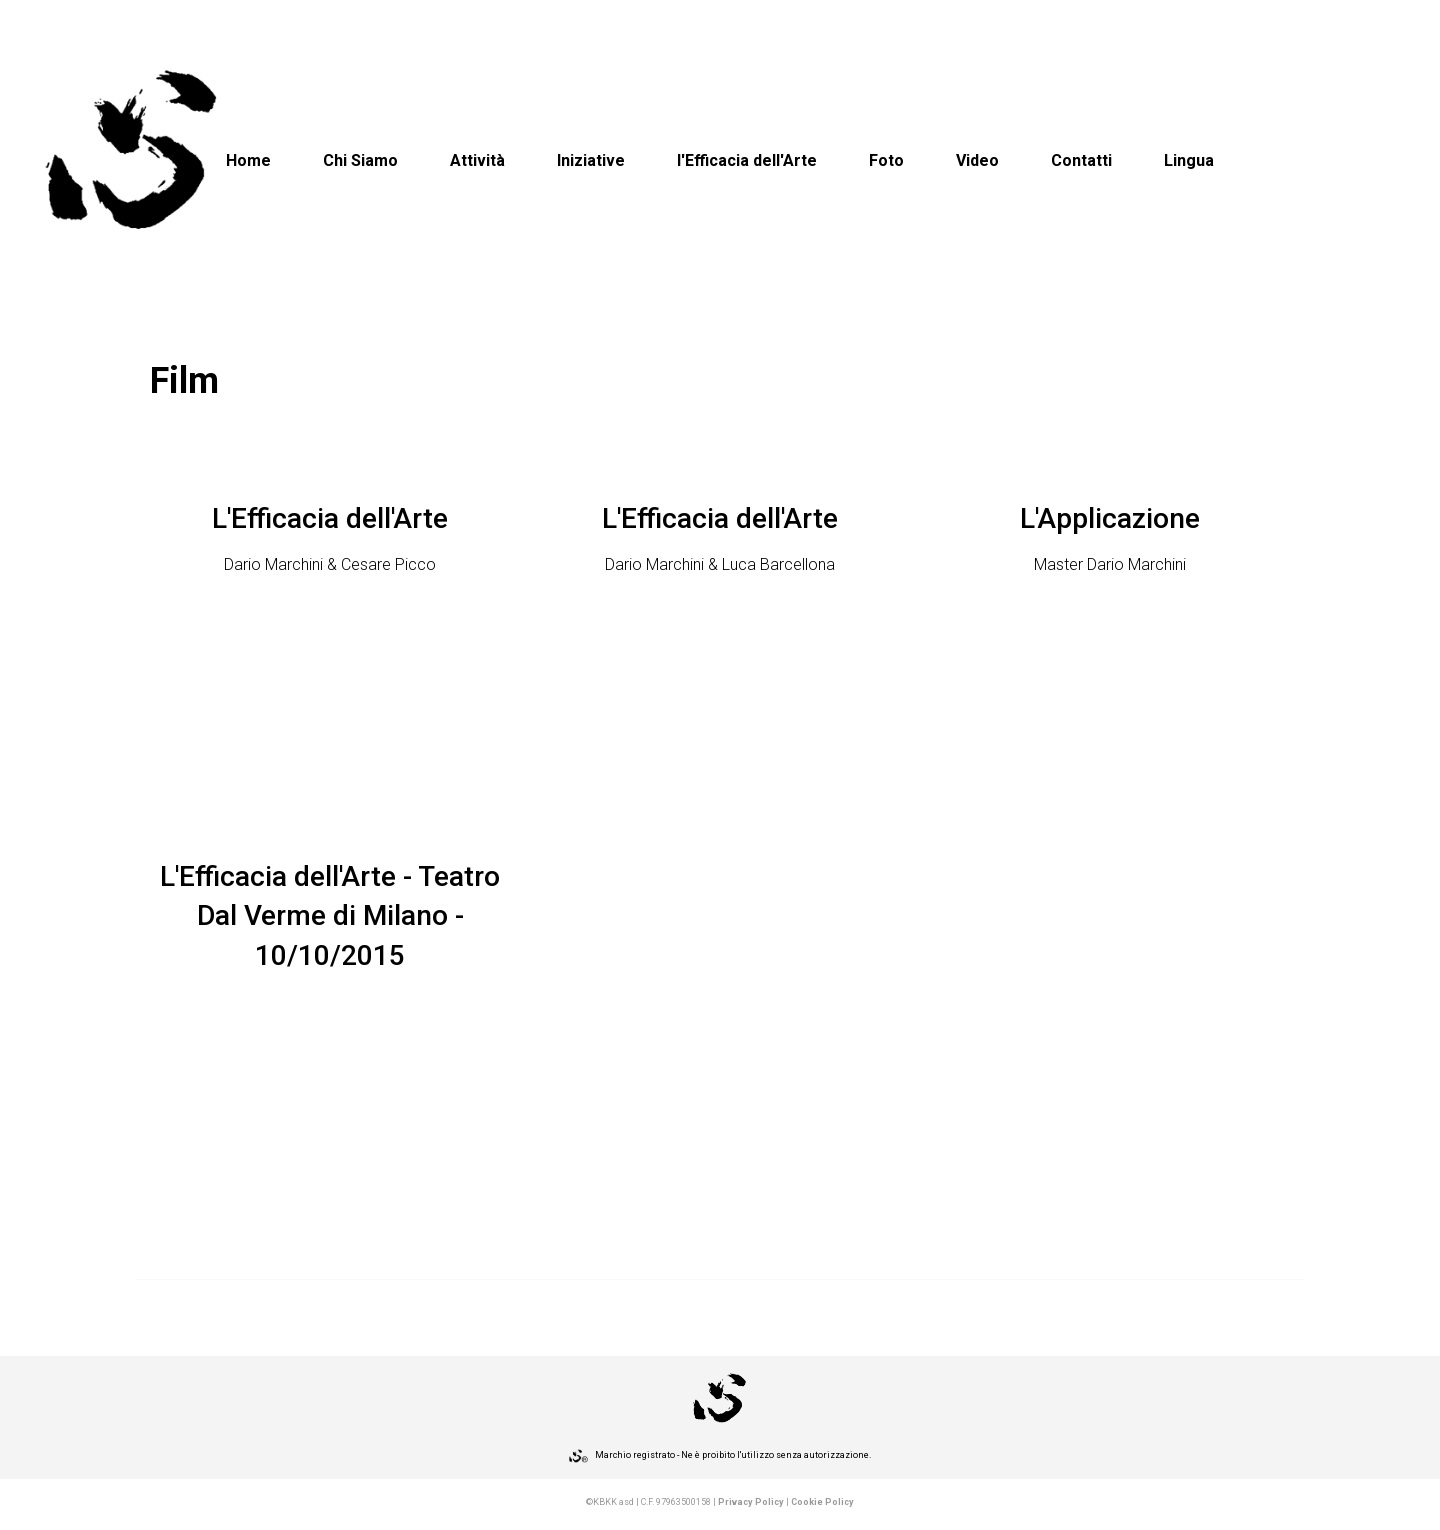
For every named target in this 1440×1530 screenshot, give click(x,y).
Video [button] (977, 160)
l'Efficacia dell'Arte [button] (747, 160)
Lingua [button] (1189, 160)
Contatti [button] (1081, 160)
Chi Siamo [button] (360, 160)
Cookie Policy (822, 1502)
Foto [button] (886, 160)
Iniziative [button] (591, 160)
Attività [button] (477, 160)
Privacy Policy (751, 1502)
